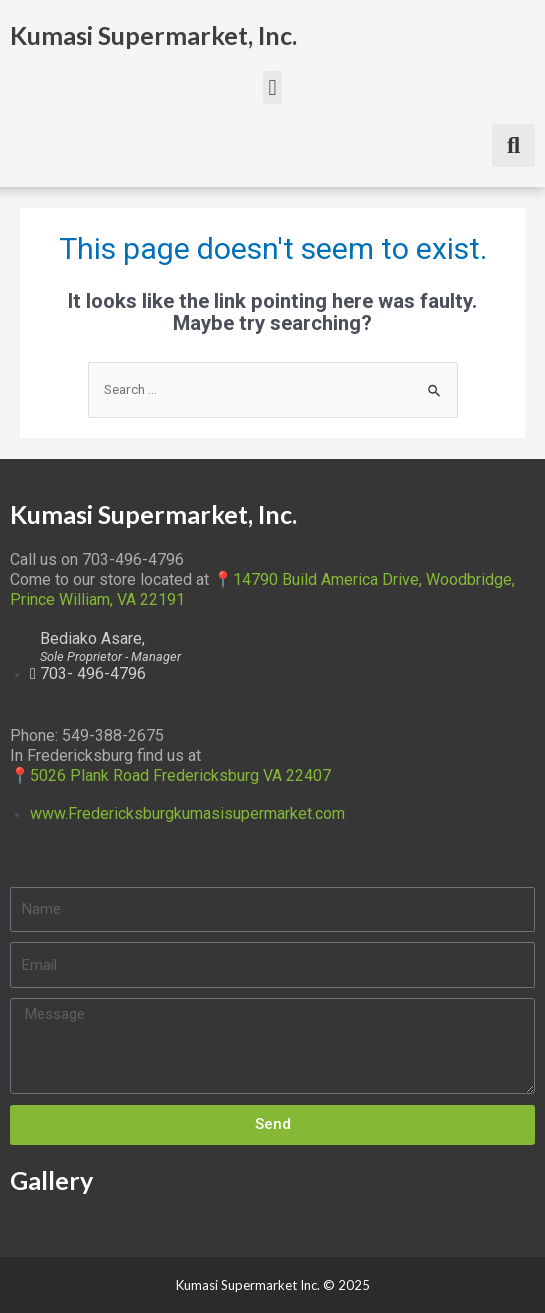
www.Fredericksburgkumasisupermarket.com (187, 813)
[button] (272, 87)
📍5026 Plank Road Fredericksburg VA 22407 (170, 775)
